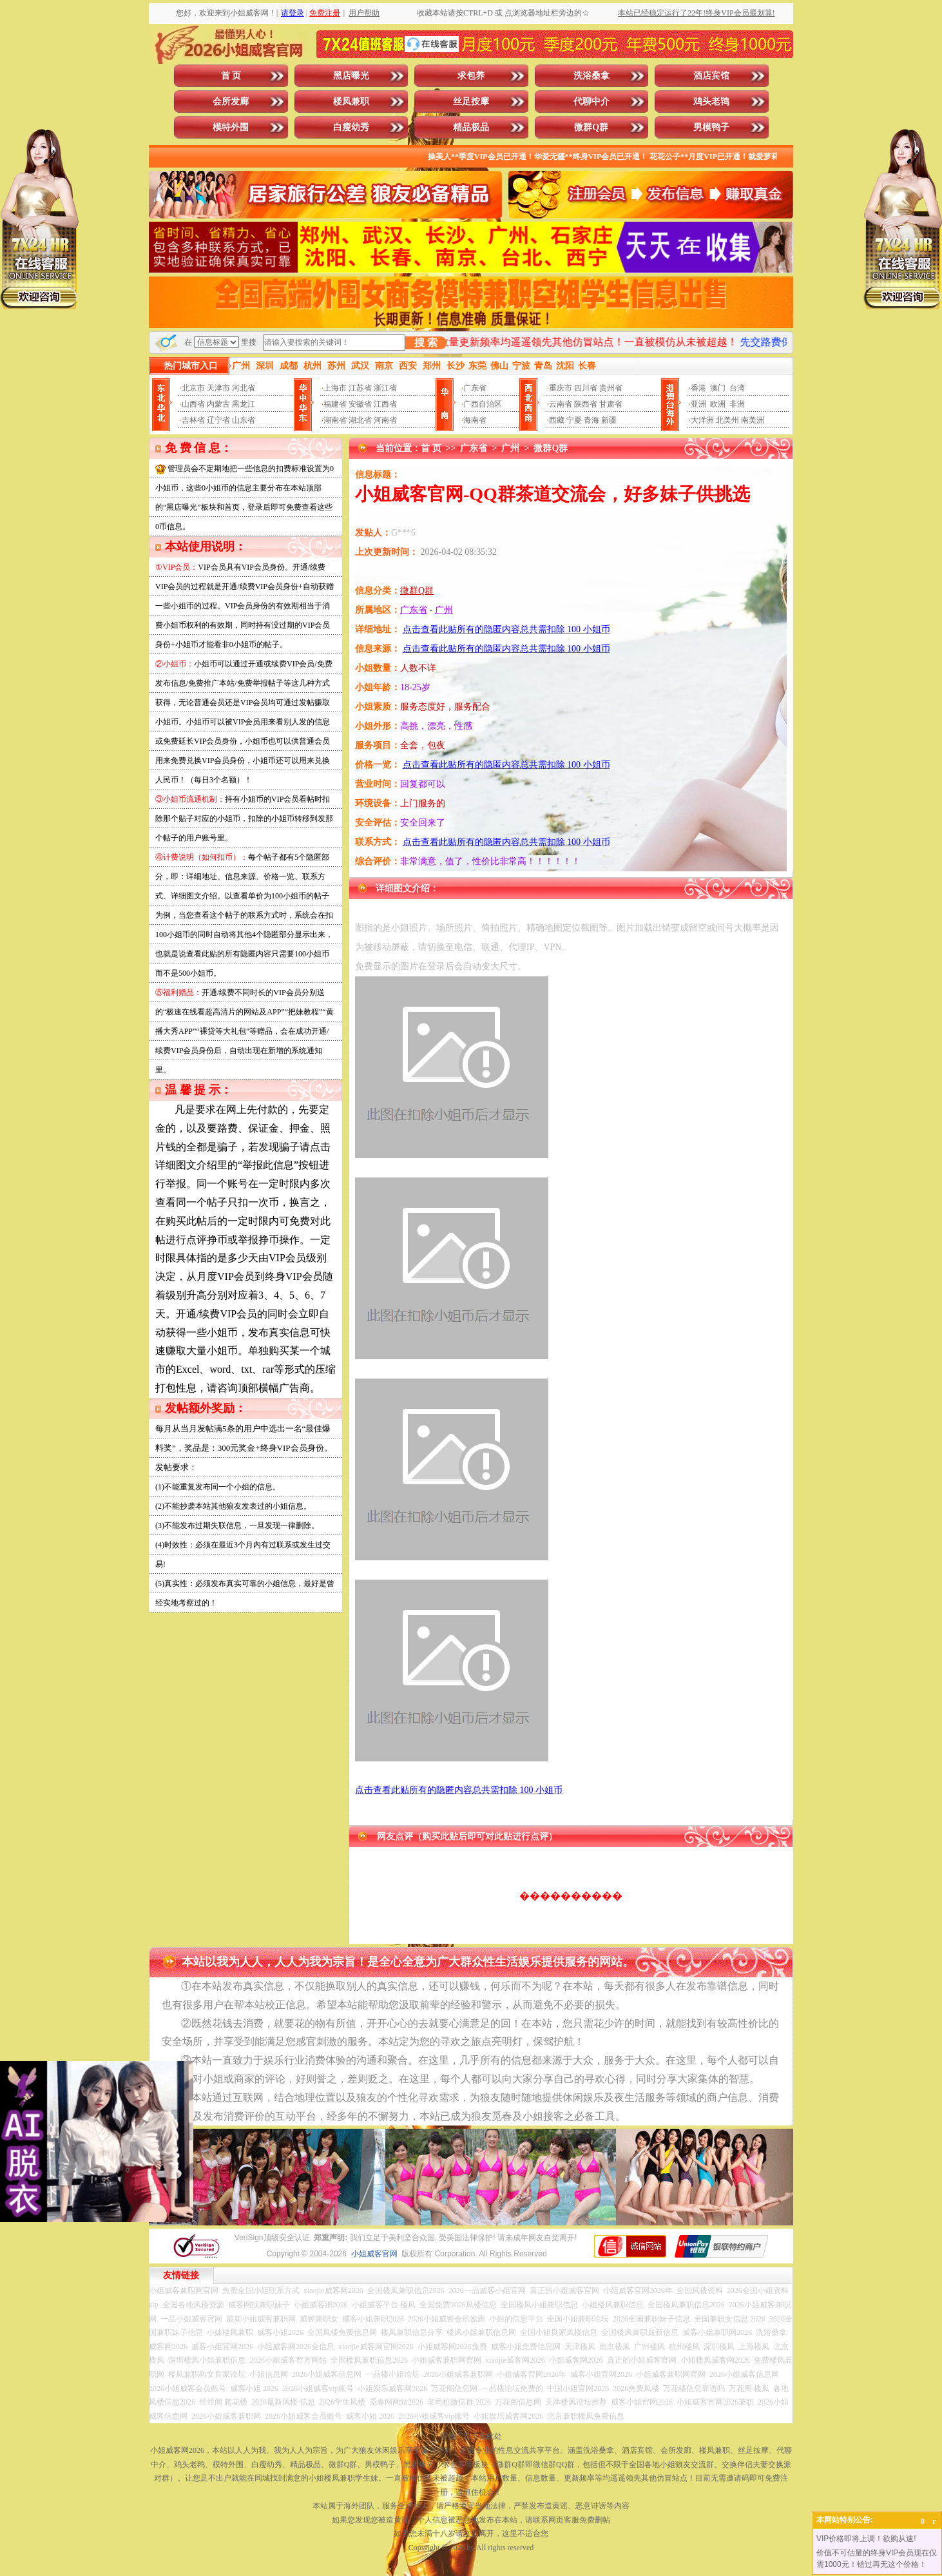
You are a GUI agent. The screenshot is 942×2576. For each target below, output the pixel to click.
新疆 (609, 420)
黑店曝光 (351, 76)
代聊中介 (591, 101)
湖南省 (335, 420)
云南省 (560, 404)
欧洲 (718, 404)
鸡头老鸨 (711, 101)
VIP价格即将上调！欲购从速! (866, 2538)
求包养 (471, 76)
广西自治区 (482, 404)
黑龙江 (243, 404)
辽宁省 (218, 420)
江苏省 (360, 387)
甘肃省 (610, 404)
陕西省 (585, 404)
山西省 (193, 404)
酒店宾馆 (711, 76)
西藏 (556, 420)
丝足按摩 (471, 101)
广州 (510, 448)
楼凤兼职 (351, 101)
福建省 (335, 404)
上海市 (335, 387)
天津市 (218, 387)
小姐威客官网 (374, 2253)
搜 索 (425, 342)
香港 (698, 387)
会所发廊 (231, 101)
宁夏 (574, 420)
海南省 (474, 420)
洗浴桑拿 (591, 76)
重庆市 (560, 387)
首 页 (231, 76)
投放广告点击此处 (471, 2436)
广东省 (474, 387)
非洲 (737, 404)
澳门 (718, 387)
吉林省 (193, 420)
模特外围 (231, 127)
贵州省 (610, 387)
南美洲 (752, 420)
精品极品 (471, 127)
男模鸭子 (711, 127)
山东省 (243, 420)
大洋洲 (702, 420)
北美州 (727, 420)
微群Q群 (591, 127)
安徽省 (360, 404)
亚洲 (698, 404)
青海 (591, 420)
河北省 (243, 387)
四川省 (585, 387)
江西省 (385, 404)
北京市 (193, 387)
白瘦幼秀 (351, 127)
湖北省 (360, 420)
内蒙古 (218, 404)
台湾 (737, 387)
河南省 (385, 420)
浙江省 (385, 387)
